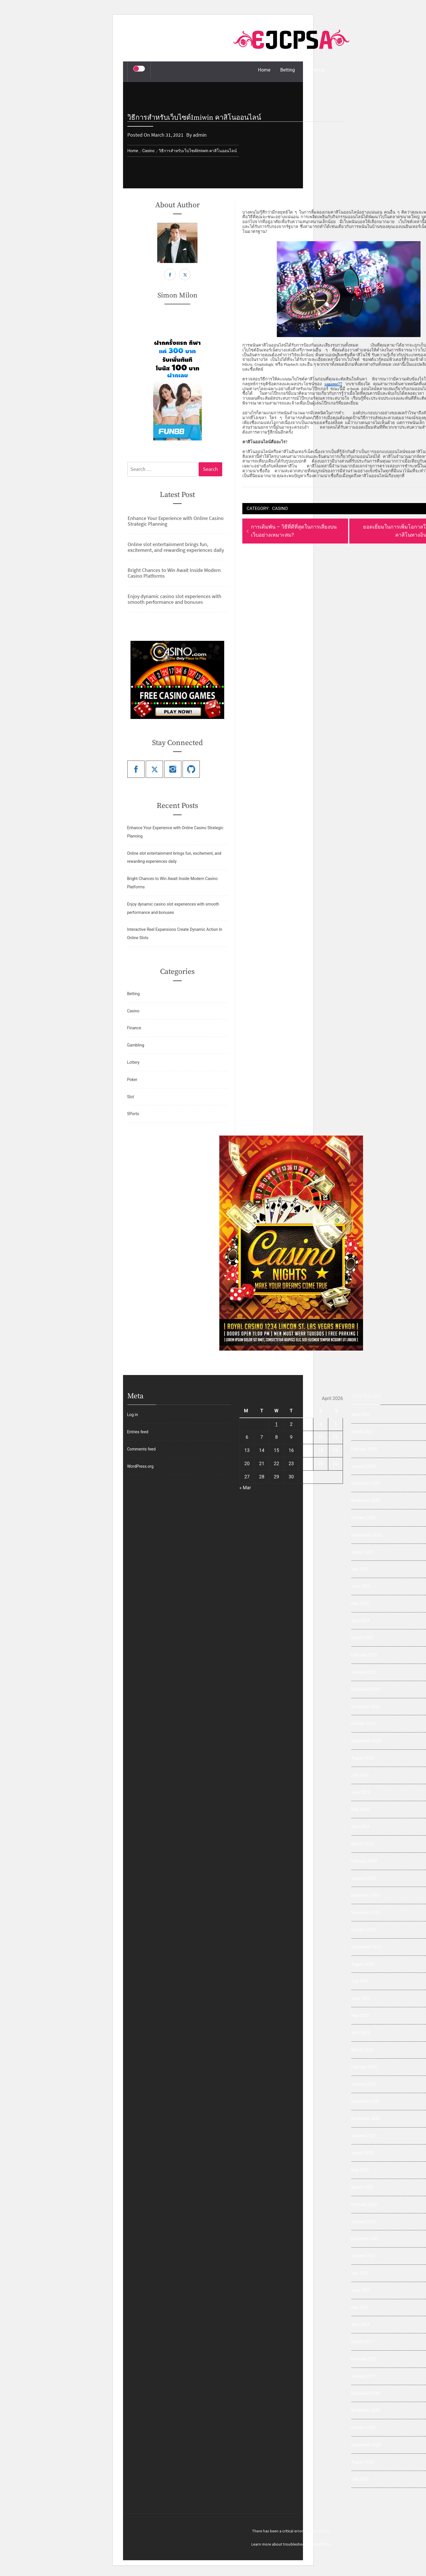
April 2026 (360, 1414)
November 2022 (365, 2118)
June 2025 (360, 1586)
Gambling (314, 70)
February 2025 (364, 1655)
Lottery (133, 1062)
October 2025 (363, 1517)
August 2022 (362, 2152)
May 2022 (360, 2170)
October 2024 (363, 1723)
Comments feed (141, 1449)
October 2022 (363, 2136)
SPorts (133, 1113)
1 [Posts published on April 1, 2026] (276, 1424)
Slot (130, 1096)
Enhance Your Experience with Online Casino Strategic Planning (176, 521)
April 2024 (360, 1826)
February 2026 (364, 1449)
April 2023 (360, 2032)
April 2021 (360, 2324)
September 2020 (366, 2444)
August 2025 (362, 1552)
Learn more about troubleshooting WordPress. (291, 2544)
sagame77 (333, 384)
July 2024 (360, 1775)
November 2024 (365, 1706)
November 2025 (365, 1500)
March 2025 (362, 1637)
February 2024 (364, 1861)
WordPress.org (140, 1466)
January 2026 (363, 1466)
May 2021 (360, 2307)
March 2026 (362, 1432)
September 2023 (366, 1947)
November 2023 (365, 1912)
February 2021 (364, 2359)
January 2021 (363, 2376)
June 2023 (360, 1998)
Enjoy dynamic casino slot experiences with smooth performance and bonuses (174, 599)
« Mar (245, 1487)
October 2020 (363, 2427)
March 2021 (362, 2341)
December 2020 (365, 2393)
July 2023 (360, 1981)
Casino (280, 508)
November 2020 (365, 2410)
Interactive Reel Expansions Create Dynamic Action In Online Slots (174, 933)
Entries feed (137, 1432)
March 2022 (362, 2187)
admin (200, 134)
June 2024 (360, 1792)
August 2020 (362, 2462)
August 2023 (362, 1964)
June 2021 (360, 2290)
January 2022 (363, 2221)
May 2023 (360, 2015)
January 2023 (363, 2084)
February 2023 (364, 2067)
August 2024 (362, 1758)
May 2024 (360, 1809)
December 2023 (365, 1895)
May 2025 (360, 1603)
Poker (132, 1079)
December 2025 (365, 1483)
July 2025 (360, 1569)
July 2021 (360, 2273)
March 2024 (362, 1844)
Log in (132, 1414)
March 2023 (362, 2050)
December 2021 (365, 2238)
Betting (287, 70)
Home (264, 70)
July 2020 (360, 2479)
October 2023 (363, 1929)
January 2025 (363, 1672)
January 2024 (363, 1878)
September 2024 (366, 1740)
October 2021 (363, 2256)
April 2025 (360, 1620)
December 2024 (365, 1689)
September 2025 (366, 1535)
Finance (134, 1028)
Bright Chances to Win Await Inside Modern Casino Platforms (174, 573)
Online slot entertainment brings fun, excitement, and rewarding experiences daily (176, 547)
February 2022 (364, 2204)
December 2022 (365, 2101)
